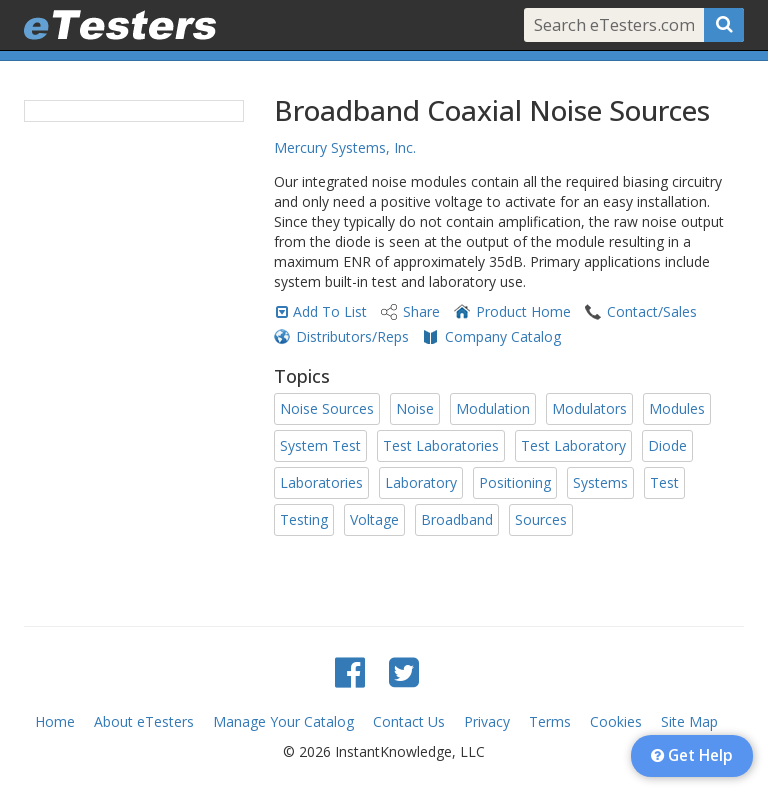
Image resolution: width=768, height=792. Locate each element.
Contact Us (409, 721)
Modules (677, 408)
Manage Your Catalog (283, 721)
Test (664, 482)
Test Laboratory (573, 445)
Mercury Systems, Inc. (345, 147)
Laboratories (321, 482)
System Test (320, 445)
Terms (550, 721)
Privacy (487, 721)
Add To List (330, 311)
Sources (541, 519)
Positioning (515, 482)
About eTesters (144, 721)
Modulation (493, 408)
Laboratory (421, 482)
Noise (415, 408)
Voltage (374, 519)
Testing (304, 519)
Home (55, 721)
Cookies (616, 721)
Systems (600, 482)
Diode (667, 445)
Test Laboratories (441, 445)
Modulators (589, 408)
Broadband (457, 519)
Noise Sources (327, 408)
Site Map (689, 721)
